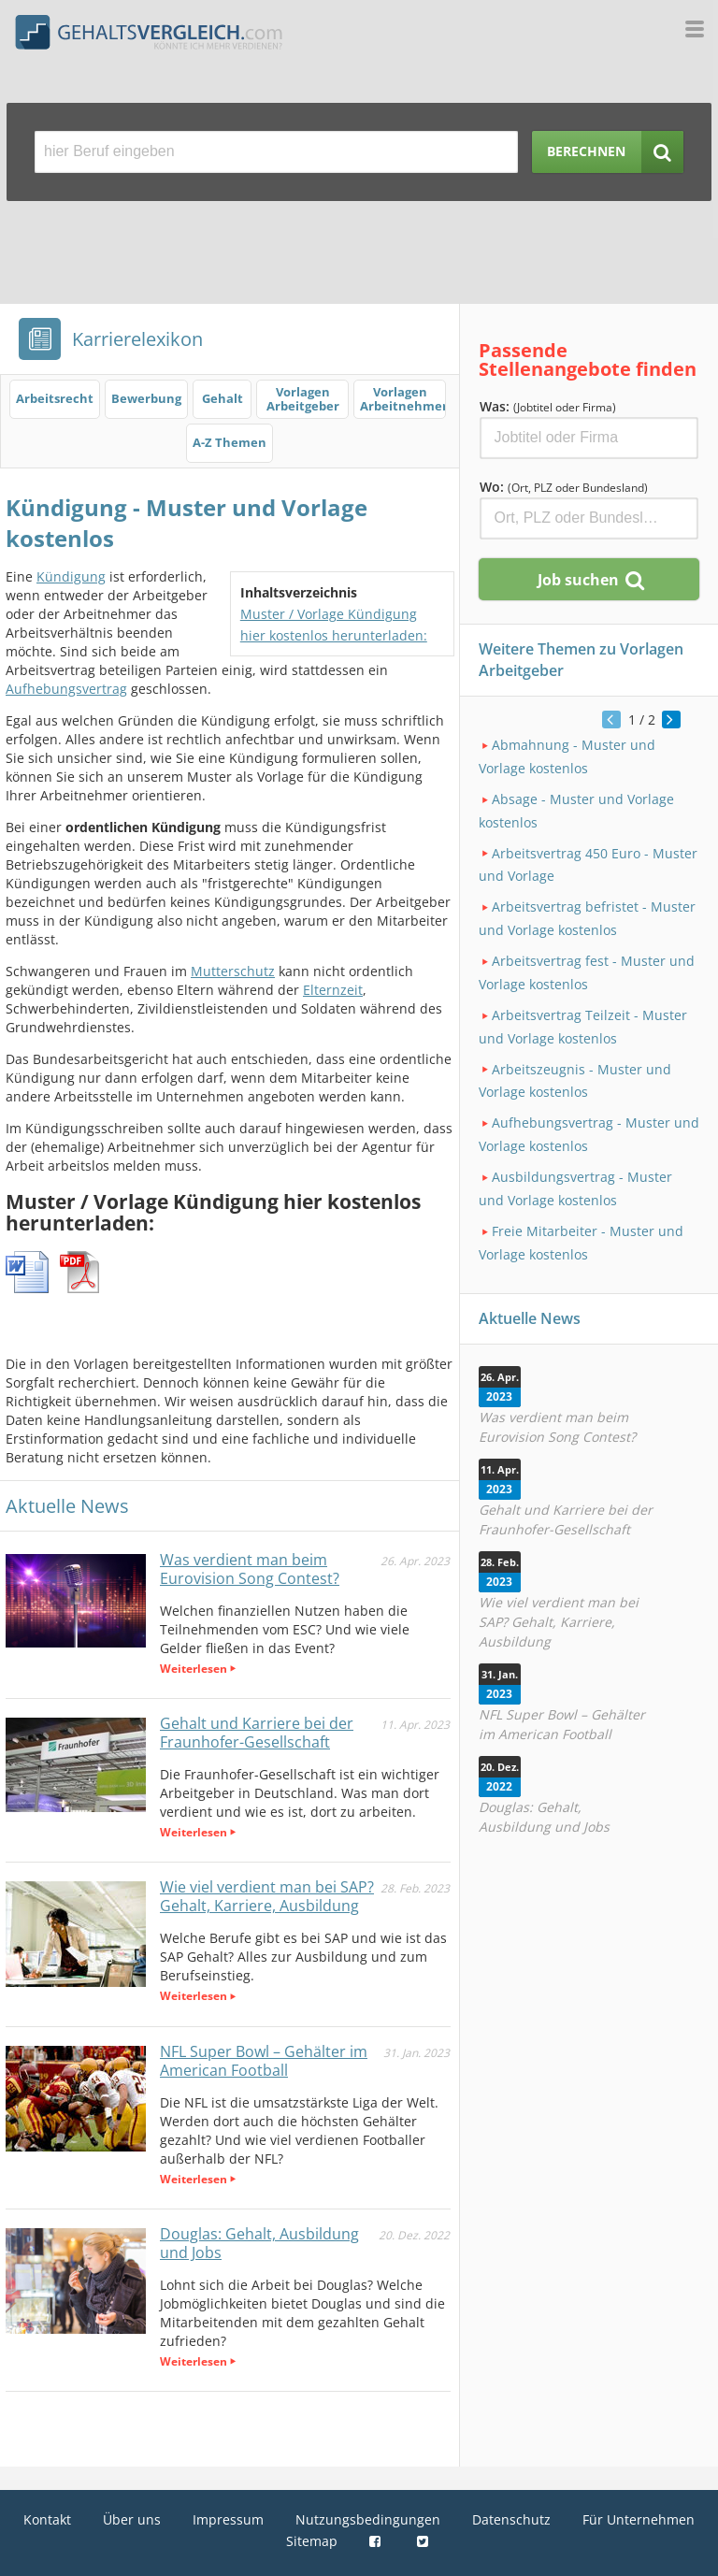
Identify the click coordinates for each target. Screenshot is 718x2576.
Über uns (132, 2519)
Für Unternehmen (638, 2519)
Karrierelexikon (137, 339)
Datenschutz (511, 2519)
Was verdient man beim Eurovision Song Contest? (249, 1569)
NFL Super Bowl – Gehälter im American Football (263, 2060)
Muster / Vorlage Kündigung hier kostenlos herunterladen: (333, 624)
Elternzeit (333, 990)
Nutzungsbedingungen (367, 2519)
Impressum (228, 2519)
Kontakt (47, 2519)
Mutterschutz (233, 971)
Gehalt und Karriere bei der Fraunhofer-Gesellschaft (256, 1732)
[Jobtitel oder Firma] (589, 438)
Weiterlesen (193, 1669)
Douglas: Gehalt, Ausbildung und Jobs (259, 2243)
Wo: (564, 487)
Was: (548, 406)
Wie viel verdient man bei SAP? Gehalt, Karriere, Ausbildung (267, 1896)
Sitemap (311, 2541)
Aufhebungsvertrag (66, 689)
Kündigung (71, 576)
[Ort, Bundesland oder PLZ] (589, 518)
